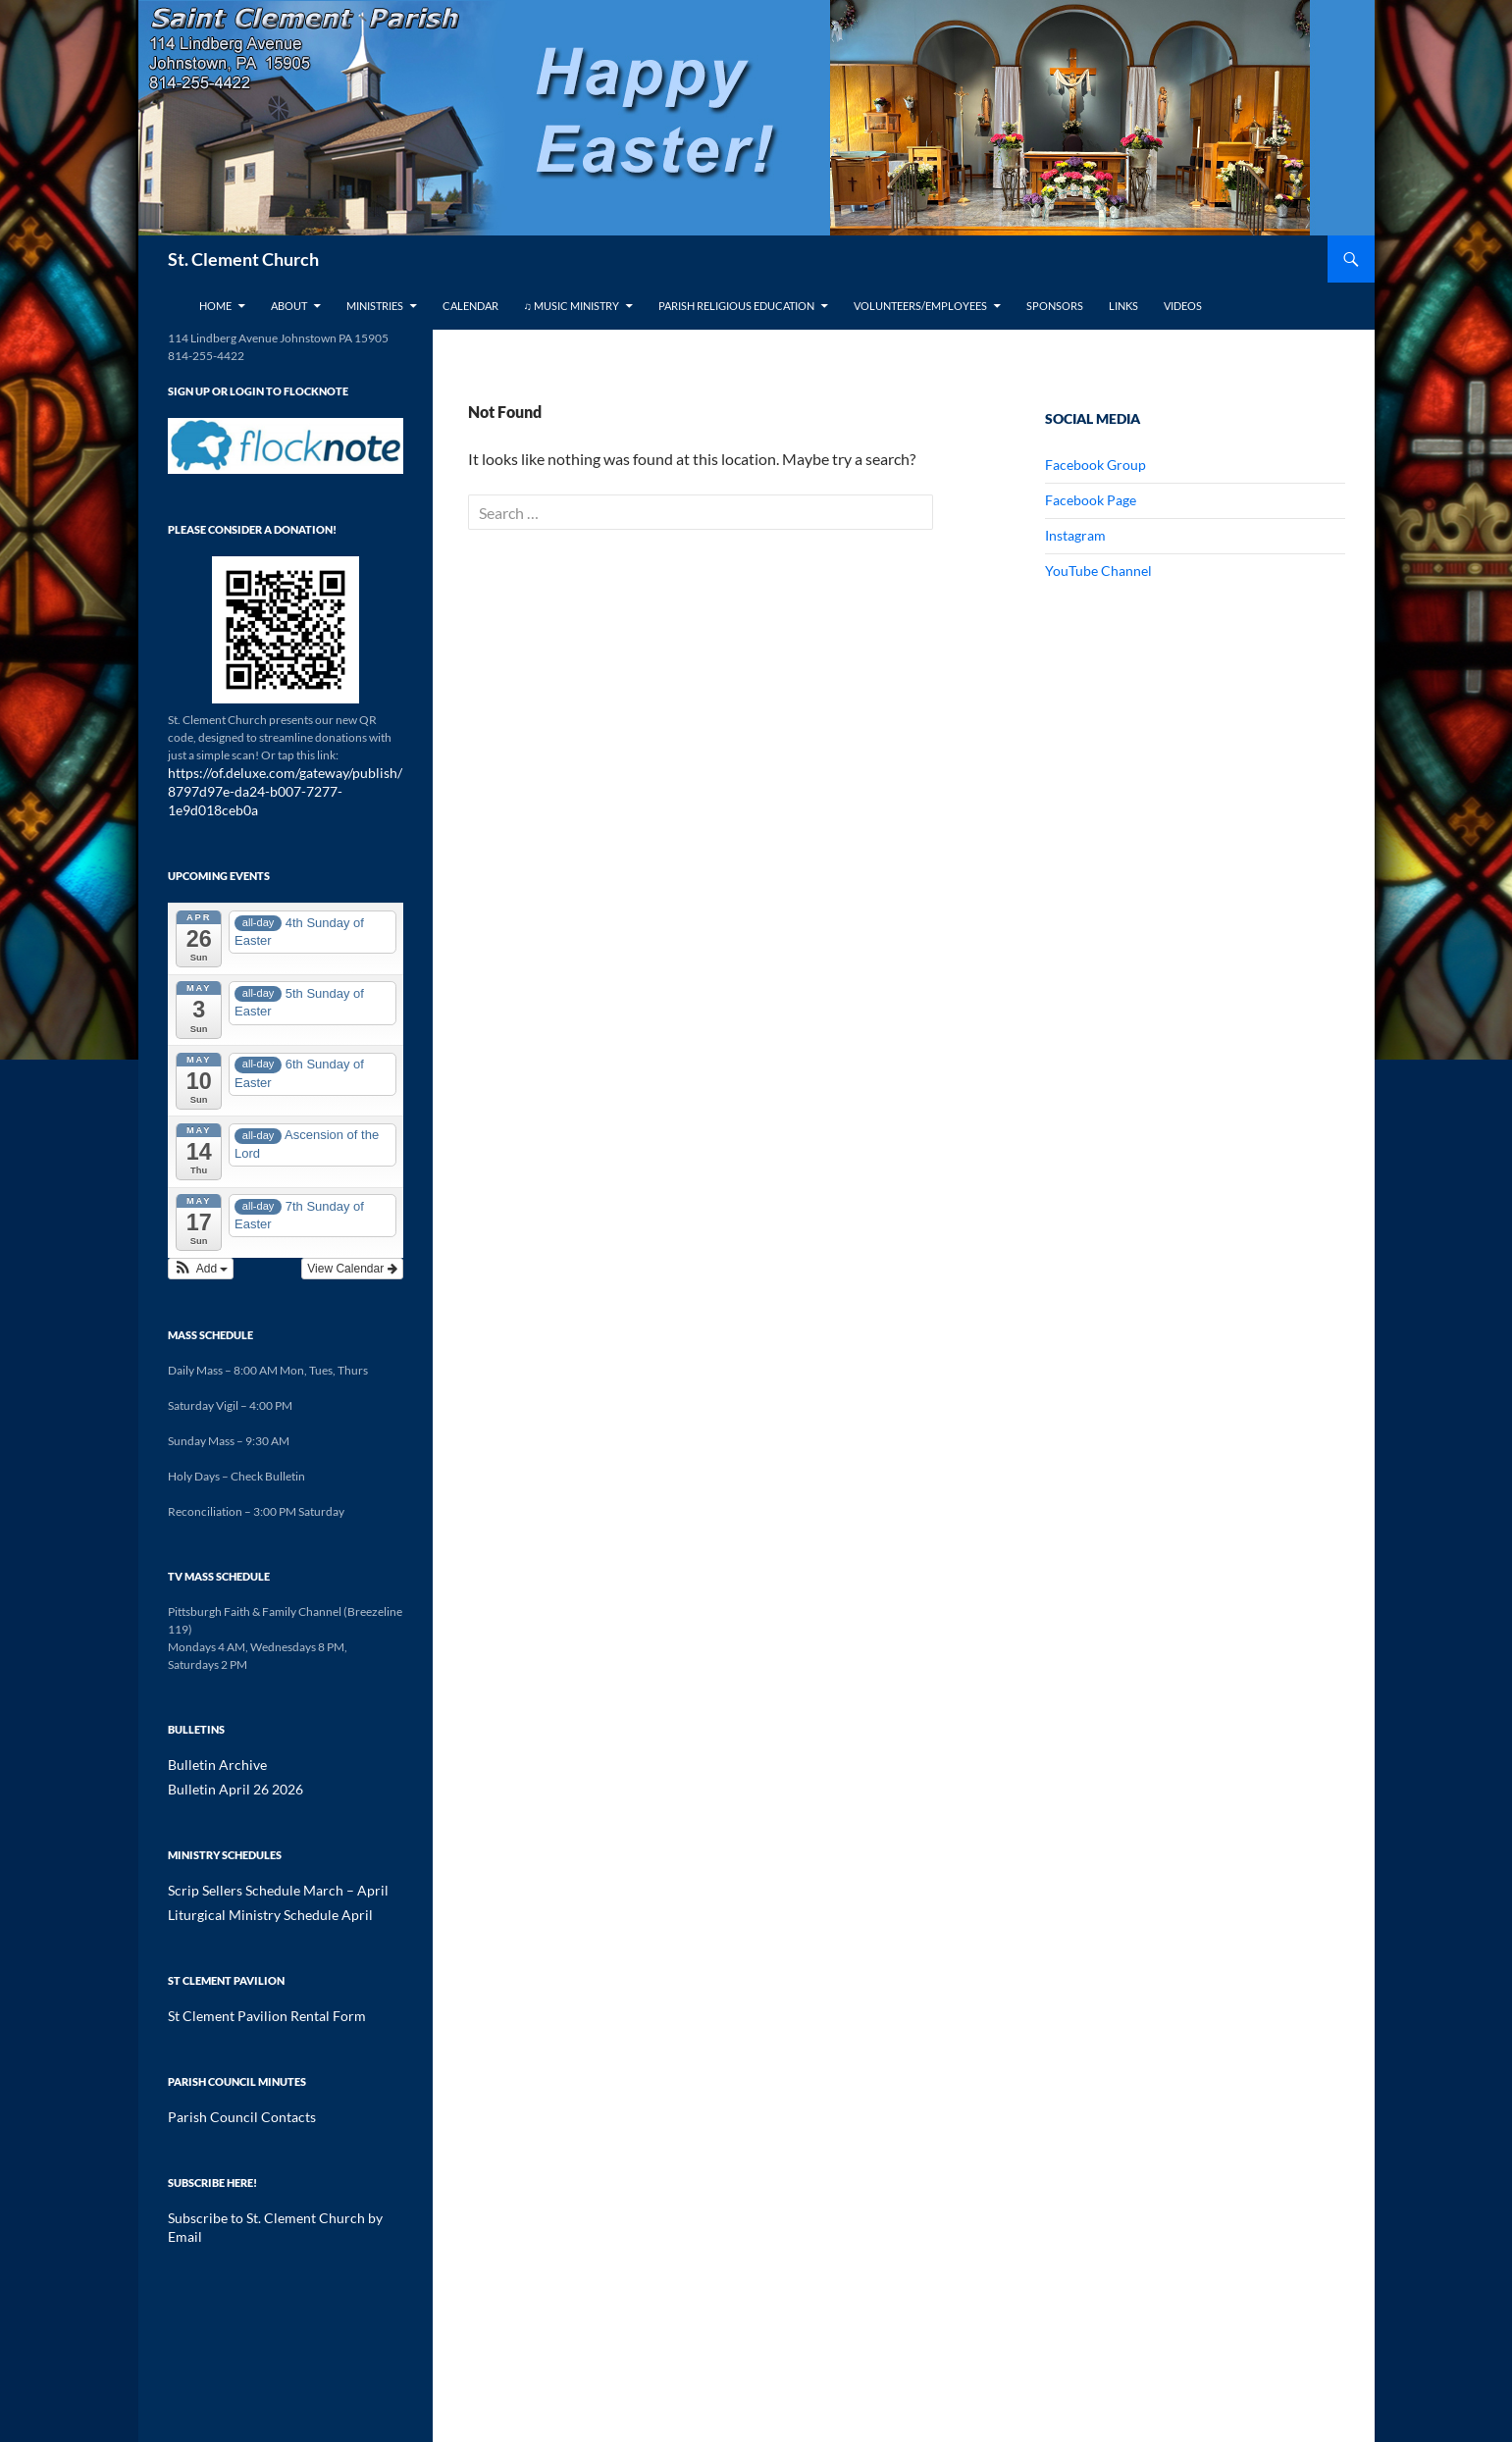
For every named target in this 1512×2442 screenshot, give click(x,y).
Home (215, 305)
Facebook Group (1095, 464)
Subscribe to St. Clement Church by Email (273, 2190)
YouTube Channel (1098, 570)
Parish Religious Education (736, 305)
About (289, 305)
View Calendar (351, 1247)
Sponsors (1054, 305)
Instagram (1075, 535)
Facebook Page (1090, 500)
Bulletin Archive (209, 1743)
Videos (1183, 305)
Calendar (470, 305)
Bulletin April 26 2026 (224, 1766)
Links (1123, 305)
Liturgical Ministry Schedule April (253, 1890)
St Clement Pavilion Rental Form (250, 1990)
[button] (201, 1247)
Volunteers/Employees (920, 305)
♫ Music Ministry (571, 305)
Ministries (374, 305)
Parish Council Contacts (229, 2090)
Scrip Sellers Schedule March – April (259, 1866)
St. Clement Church (243, 259)
